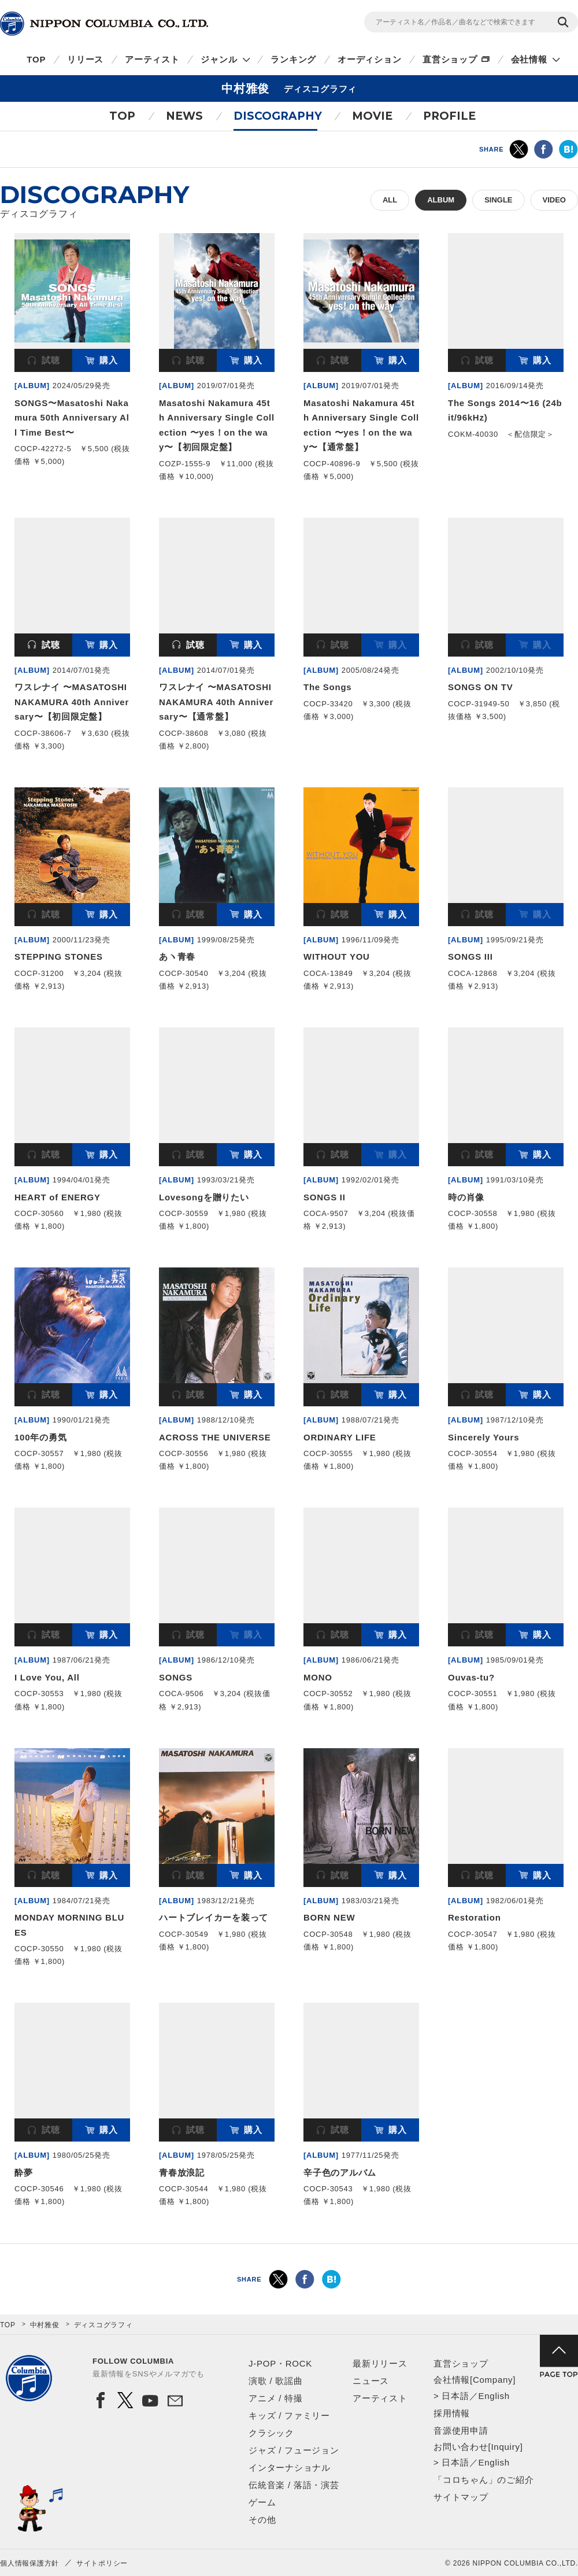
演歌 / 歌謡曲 (276, 2381)
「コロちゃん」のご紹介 (483, 2480)
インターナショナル (290, 2467)
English (493, 2396)
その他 (262, 2520)
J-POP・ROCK (280, 2363)
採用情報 (451, 2413)
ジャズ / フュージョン (294, 2450)
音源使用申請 (460, 2430)
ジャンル (219, 59)
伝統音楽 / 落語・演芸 (294, 2485)
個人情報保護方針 (29, 2563)
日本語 (455, 2396)
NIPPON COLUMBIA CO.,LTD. (104, 24)
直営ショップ (450, 59)
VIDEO (554, 200)
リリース (85, 59)
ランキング (293, 59)
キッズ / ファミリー (289, 2415)
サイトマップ (460, 2497)
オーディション (369, 59)
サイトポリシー (102, 2563)
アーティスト (152, 59)
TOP (36, 59)
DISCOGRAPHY (278, 116)
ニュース (371, 2381)
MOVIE (372, 116)
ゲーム (262, 2502)
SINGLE (498, 200)
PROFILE (449, 116)
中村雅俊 (45, 2325)
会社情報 (529, 59)
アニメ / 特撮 (276, 2398)
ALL (390, 200)
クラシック (271, 2433)
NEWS (184, 116)
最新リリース (380, 2363)
